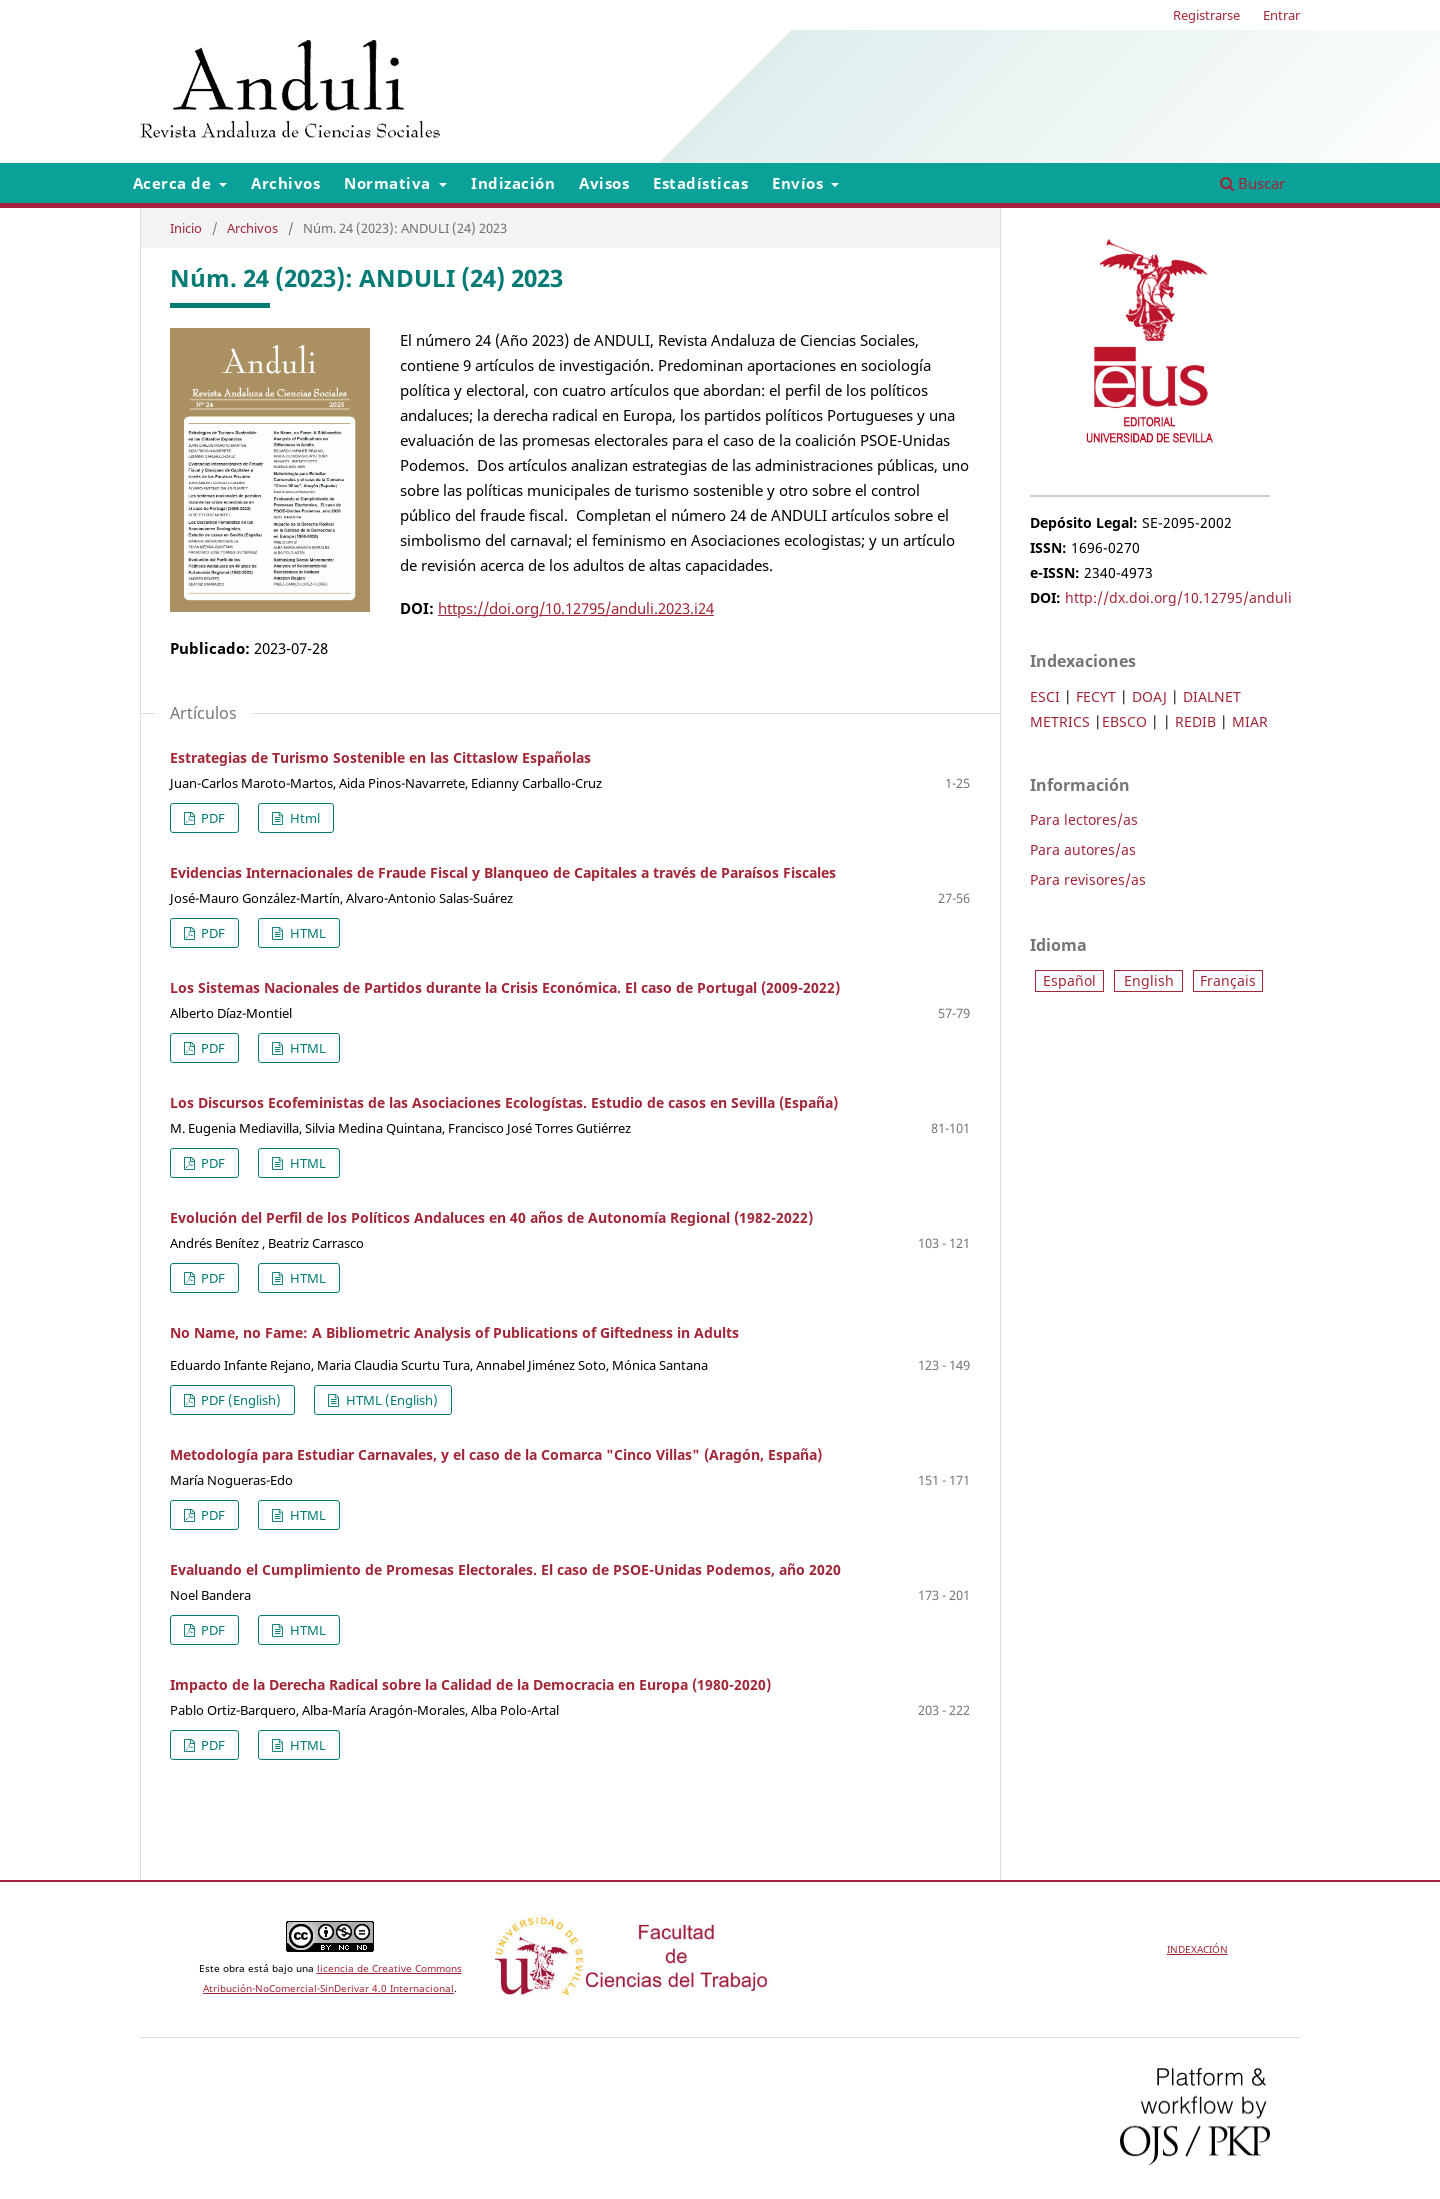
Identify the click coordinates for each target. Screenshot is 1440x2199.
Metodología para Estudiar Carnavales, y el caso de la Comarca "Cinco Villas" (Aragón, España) (496, 1454)
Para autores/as (1083, 849)
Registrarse (1206, 15)
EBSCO (1124, 721)
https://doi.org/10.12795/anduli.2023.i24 (576, 608)
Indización (513, 183)
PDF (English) (239, 1400)
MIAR (1250, 721)
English (1149, 980)
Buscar (1252, 183)
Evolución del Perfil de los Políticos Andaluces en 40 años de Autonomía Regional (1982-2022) (491, 1217)
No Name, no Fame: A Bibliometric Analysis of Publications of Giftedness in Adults (454, 1332)
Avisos (604, 183)
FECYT (1096, 696)
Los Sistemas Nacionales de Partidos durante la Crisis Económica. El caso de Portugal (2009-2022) (505, 987)
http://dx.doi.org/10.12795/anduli (1178, 597)
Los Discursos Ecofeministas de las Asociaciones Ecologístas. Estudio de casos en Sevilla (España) (504, 1102)
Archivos (285, 183)
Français (1228, 980)
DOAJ (1149, 696)
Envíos (800, 183)
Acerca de (174, 183)
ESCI (1045, 696)
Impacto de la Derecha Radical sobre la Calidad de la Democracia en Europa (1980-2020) (470, 1684)
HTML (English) (390, 1400)
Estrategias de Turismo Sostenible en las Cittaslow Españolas (380, 757)
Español (1069, 980)
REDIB (1195, 721)
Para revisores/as (1088, 879)
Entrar (1281, 15)
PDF (211, 818)
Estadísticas (700, 183)
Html (303, 818)
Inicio (186, 228)
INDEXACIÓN (1197, 1949)
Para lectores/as (1084, 819)
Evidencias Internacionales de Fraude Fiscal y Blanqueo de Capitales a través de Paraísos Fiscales (503, 872)
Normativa (389, 183)
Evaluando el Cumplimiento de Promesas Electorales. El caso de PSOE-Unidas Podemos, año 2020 (505, 1569)
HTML (306, 933)
